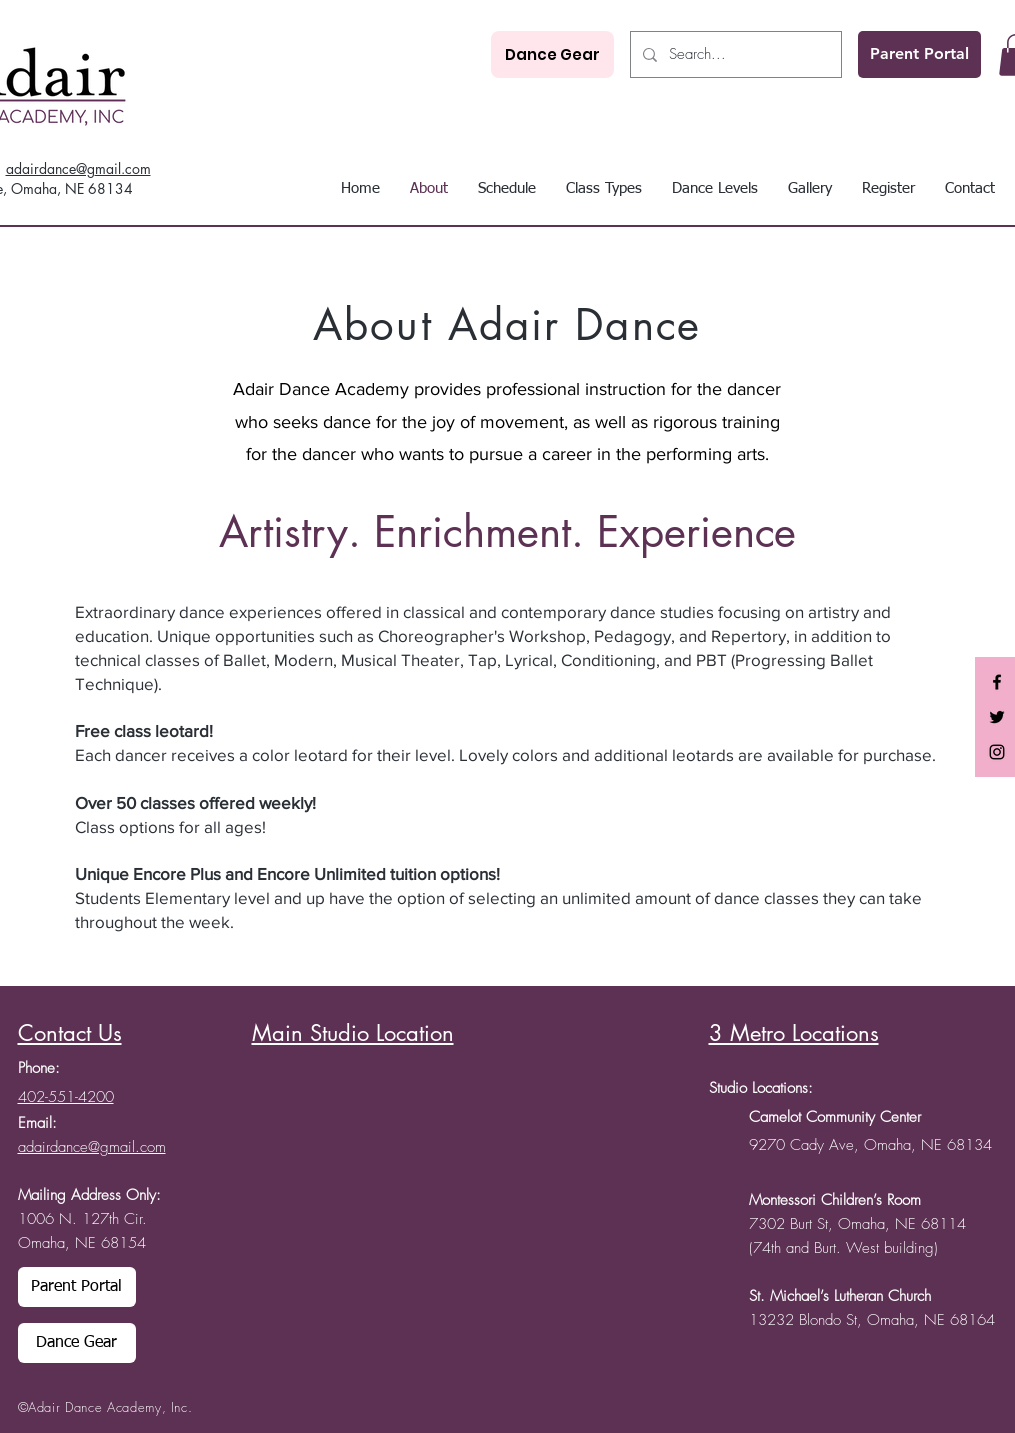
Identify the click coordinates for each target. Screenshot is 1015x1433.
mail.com (123, 168)
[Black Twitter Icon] (997, 717)
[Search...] (734, 54)
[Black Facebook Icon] (997, 682)
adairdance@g (50, 168)
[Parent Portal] (919, 54)
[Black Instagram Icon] (997, 752)
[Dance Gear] (552, 54)
